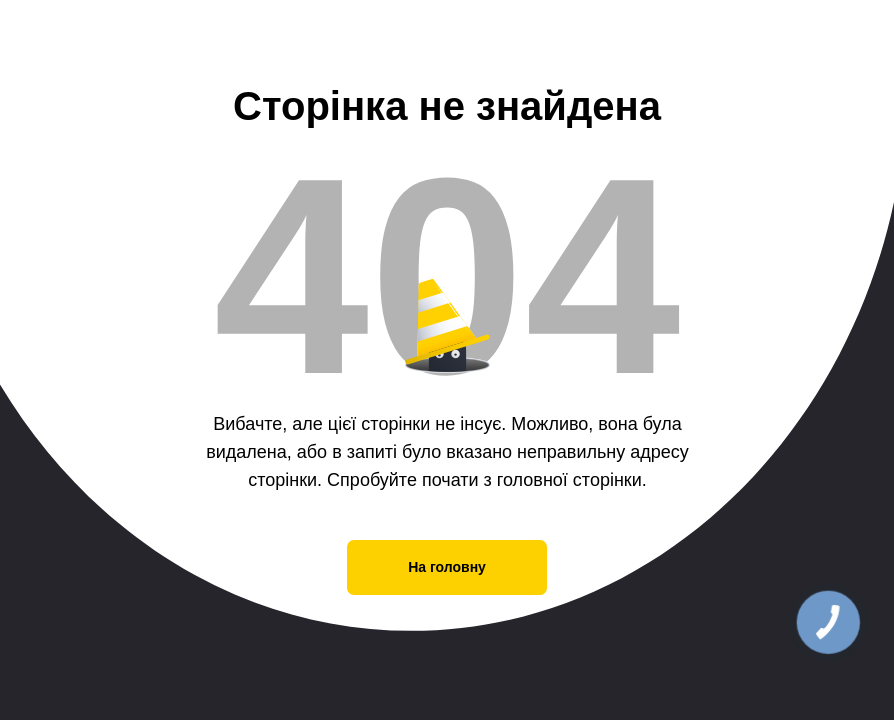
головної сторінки (569, 480)
